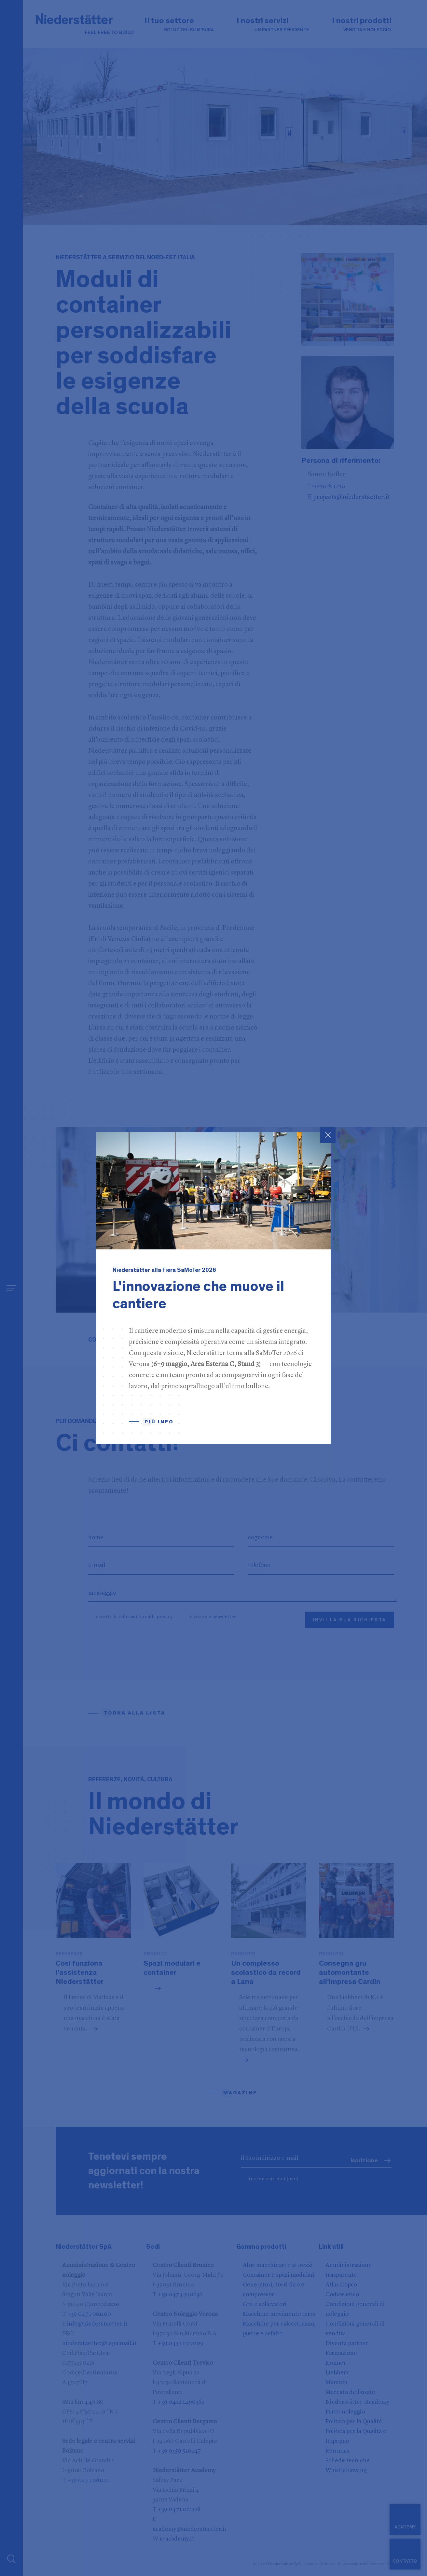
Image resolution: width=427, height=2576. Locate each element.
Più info (159, 1421)
